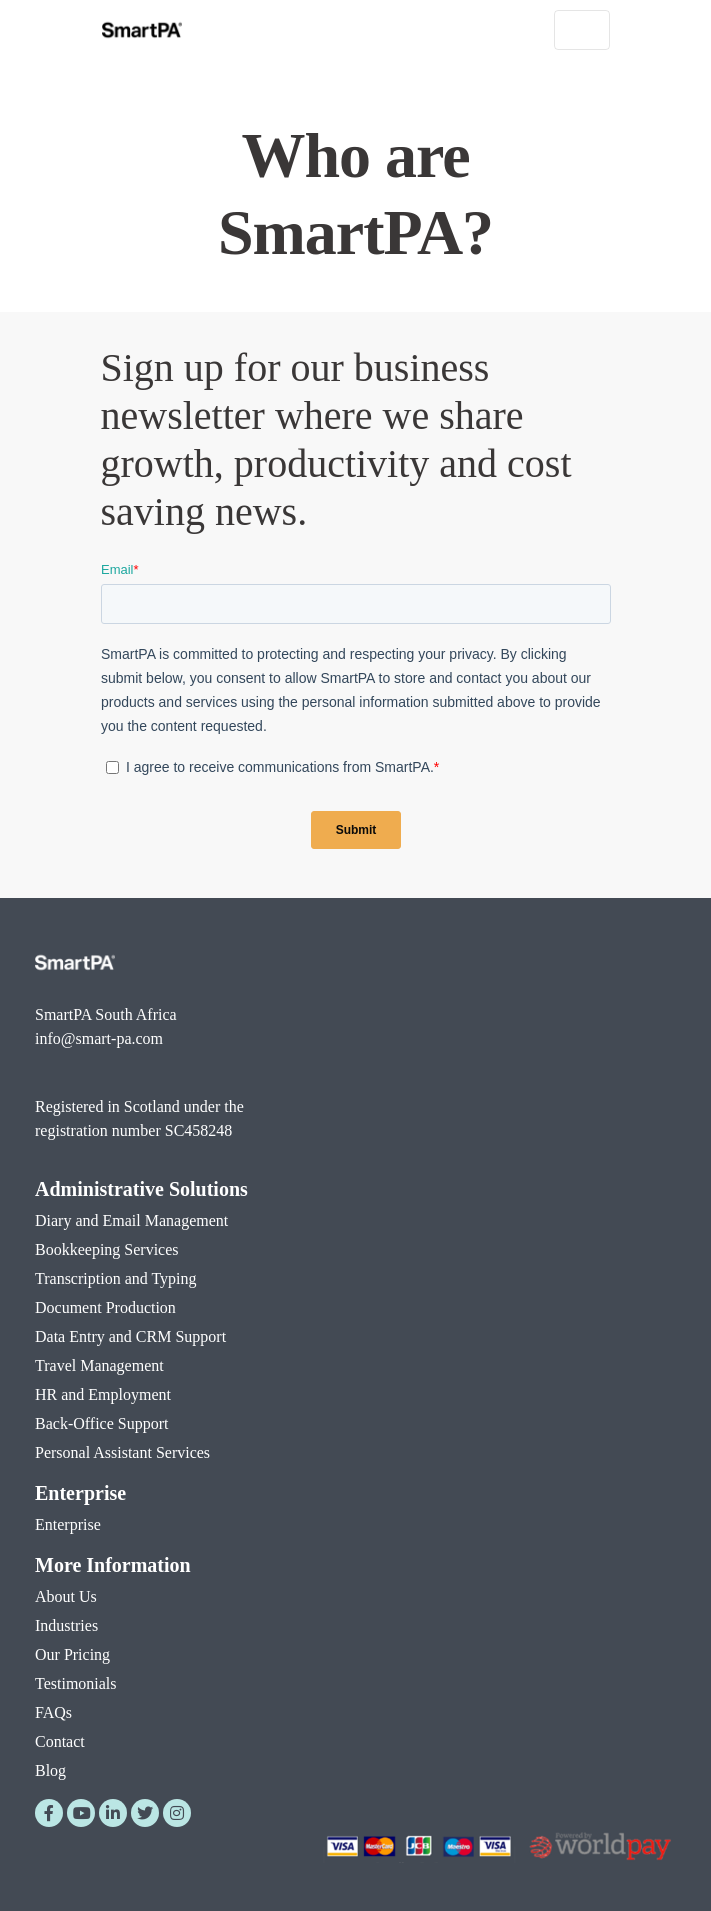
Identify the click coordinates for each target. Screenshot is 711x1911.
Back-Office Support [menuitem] (101, 1423)
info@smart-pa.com (99, 1038)
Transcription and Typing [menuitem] (116, 1278)
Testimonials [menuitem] (76, 1683)
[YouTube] (81, 1813)
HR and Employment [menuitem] (103, 1394)
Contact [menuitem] (60, 1741)
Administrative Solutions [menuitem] (141, 1189)
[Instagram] (177, 1813)
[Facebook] (49, 1813)
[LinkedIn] (113, 1813)
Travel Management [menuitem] (99, 1365)
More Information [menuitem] (113, 1565)
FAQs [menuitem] (53, 1712)
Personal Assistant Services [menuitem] (122, 1452)
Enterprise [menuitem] (80, 1493)
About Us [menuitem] (66, 1596)
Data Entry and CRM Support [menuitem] (130, 1336)
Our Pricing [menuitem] (72, 1654)
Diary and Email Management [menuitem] (131, 1220)
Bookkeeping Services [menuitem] (107, 1249)
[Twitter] (145, 1813)
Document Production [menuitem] (105, 1307)
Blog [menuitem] (50, 1770)
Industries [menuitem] (66, 1625)
